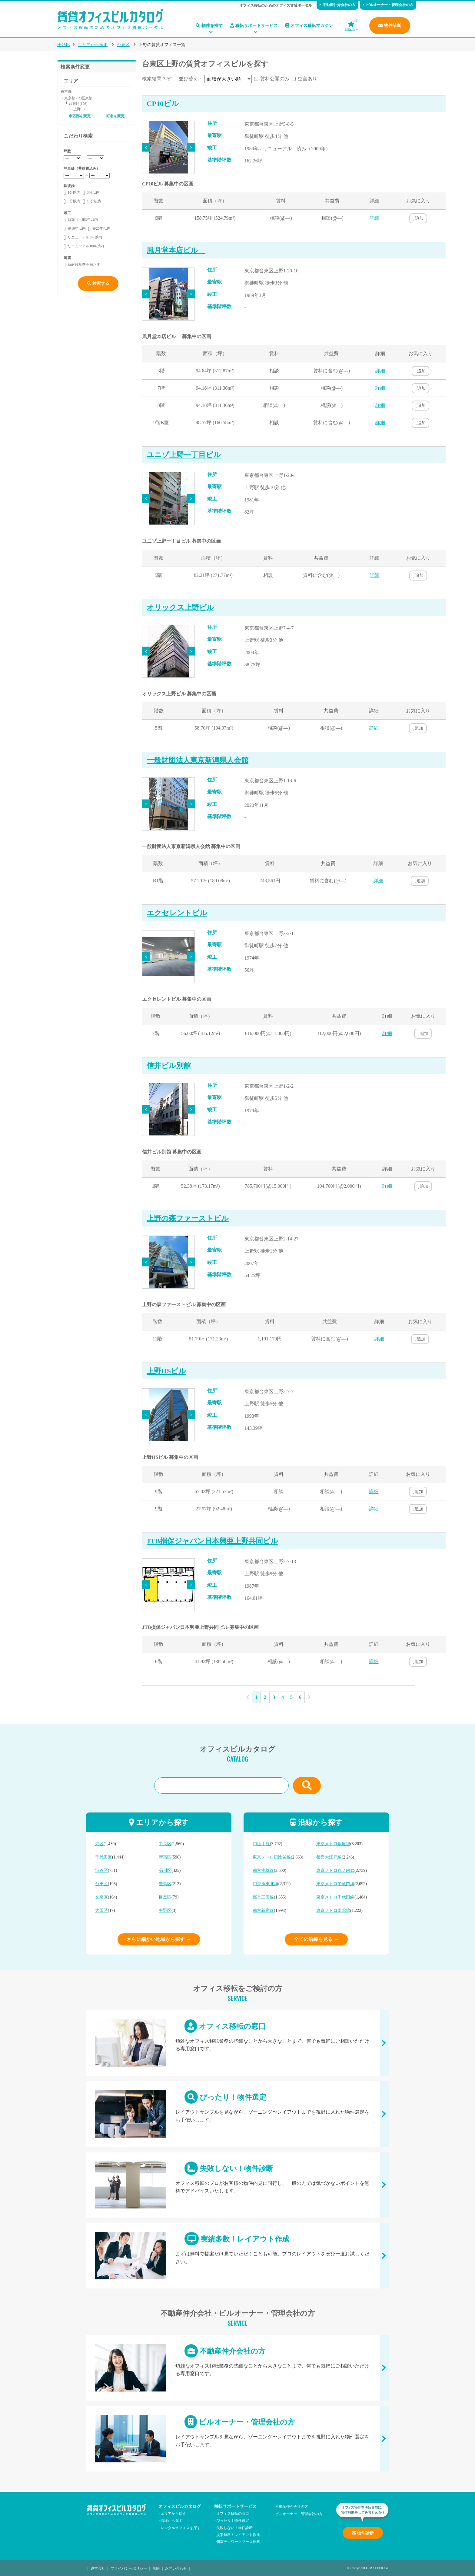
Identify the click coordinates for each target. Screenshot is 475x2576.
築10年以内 (77, 228)
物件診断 (389, 25)
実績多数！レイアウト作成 (237, 2255)
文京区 (101, 1897)
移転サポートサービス (254, 25)
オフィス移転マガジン (309, 25)
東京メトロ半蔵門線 (335, 1884)
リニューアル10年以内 (86, 246)
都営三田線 (263, 1897)
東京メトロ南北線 (333, 1910)
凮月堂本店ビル (176, 250)
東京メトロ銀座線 (333, 1844)
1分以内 (74, 192)
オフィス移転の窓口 (237, 2043)
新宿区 (165, 1857)
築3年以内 (89, 220)
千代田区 (103, 1857)
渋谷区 (101, 1870)
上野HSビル (166, 1371)
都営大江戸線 (329, 1857)
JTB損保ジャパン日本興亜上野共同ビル (212, 1541)
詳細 (374, 218)
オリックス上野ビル (180, 607)
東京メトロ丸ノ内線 (335, 1870)
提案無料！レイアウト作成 (238, 2534)
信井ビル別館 (169, 1066)
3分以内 (93, 192)
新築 (71, 220)
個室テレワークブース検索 (238, 2541)
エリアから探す (93, 44)
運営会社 (98, 2568)
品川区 (165, 1870)
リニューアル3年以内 (85, 237)
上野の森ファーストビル (188, 1218)
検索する (98, 283)
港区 (99, 1844)
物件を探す (209, 25)
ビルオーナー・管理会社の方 (388, 5)
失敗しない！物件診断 (237, 2185)
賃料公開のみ (274, 78)
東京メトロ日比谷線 (272, 1857)
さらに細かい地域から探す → (159, 1939)
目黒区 (165, 1897)
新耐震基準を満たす (84, 264)
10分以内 (94, 201)
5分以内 (74, 201)
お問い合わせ (176, 2568)
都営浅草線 (263, 1870)
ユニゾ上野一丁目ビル (184, 455)
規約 (156, 2568)
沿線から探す (171, 2520)
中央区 (165, 1844)
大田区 (101, 1910)
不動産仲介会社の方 (337, 5)
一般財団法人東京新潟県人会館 (197, 760)
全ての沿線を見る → (316, 1939)
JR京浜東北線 (265, 1884)
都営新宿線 (263, 1910)
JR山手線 (261, 1844)
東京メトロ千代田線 (335, 1897)
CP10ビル (163, 104)
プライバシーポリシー (129, 2568)
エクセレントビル (177, 913)
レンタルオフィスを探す (181, 2527)
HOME (63, 44)
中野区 (165, 1910)
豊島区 (165, 1884)
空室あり (307, 78)
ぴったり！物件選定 (237, 2114)
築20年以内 (101, 228)
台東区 (123, 44)
